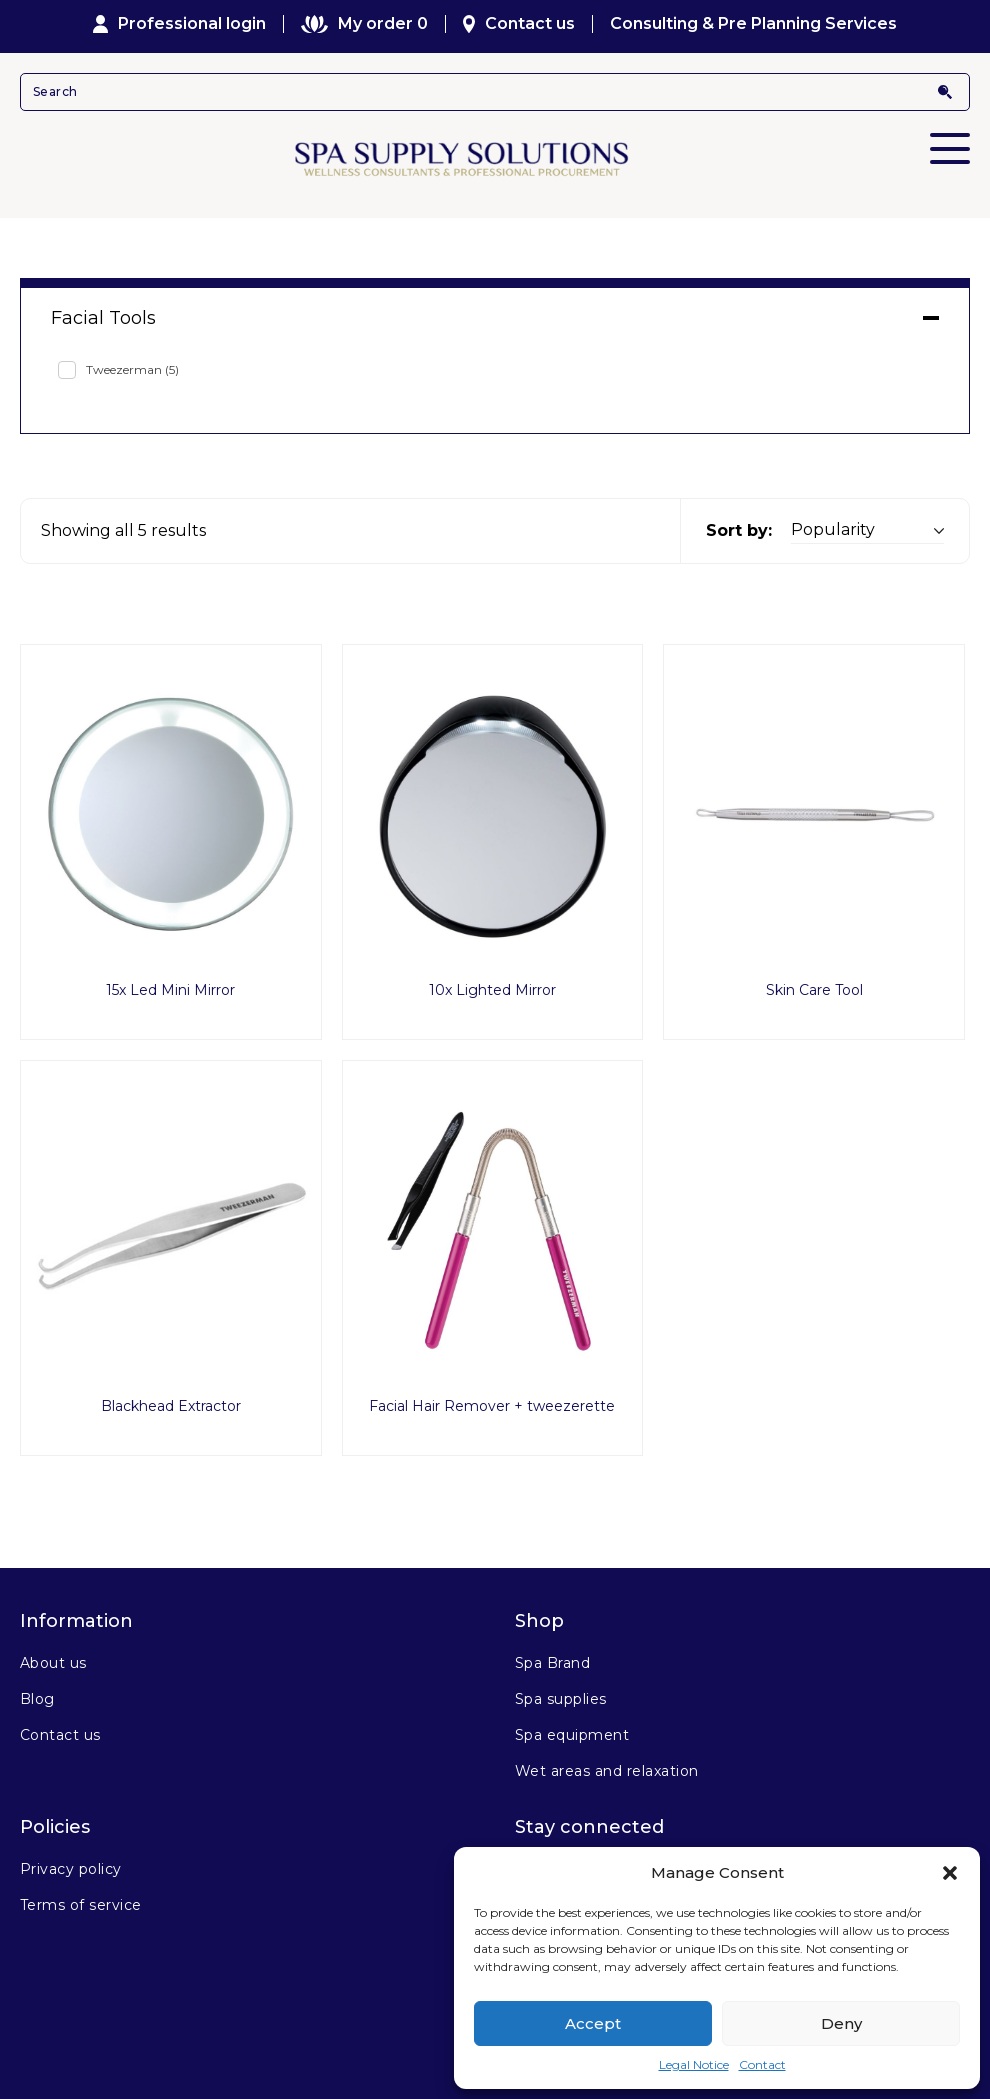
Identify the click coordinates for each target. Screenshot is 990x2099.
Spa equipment (572, 1735)
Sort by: (739, 530)
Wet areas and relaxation (607, 1771)
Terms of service (81, 1905)
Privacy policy (71, 1869)
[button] (950, 1873)
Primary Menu (950, 135)
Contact (762, 2064)
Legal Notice (694, 2064)
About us (53, 1663)
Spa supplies (561, 1699)
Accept (593, 2023)
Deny (841, 2023)
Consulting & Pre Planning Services (753, 24)
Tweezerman (132, 369)
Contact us (519, 24)
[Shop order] (867, 530)
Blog (37, 1699)
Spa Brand (552, 1663)
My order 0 (364, 24)
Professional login (180, 24)
